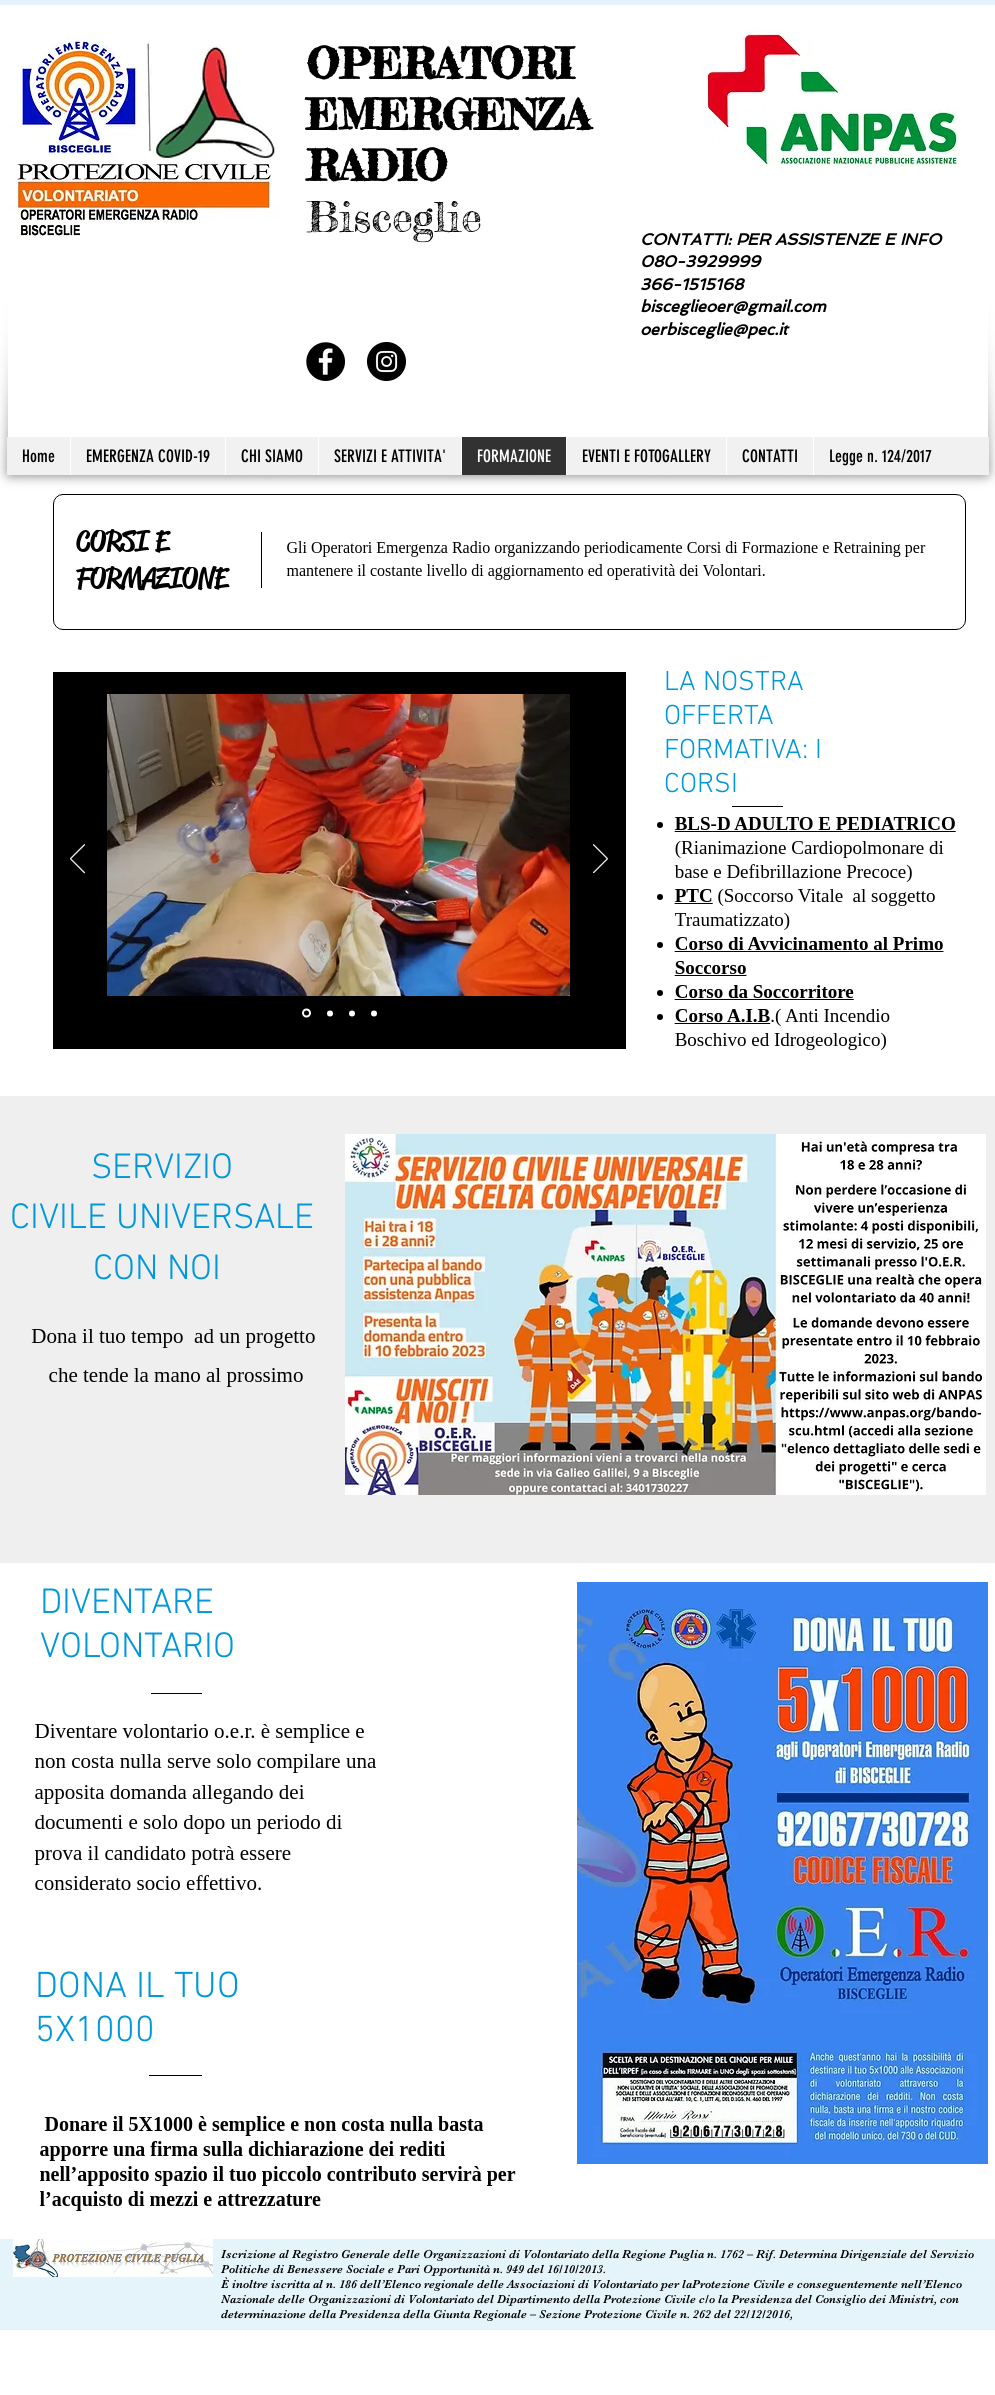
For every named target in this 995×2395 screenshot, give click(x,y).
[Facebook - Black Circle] (325, 361)
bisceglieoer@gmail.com (733, 306)
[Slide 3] (352, 1013)
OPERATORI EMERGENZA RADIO (448, 114)
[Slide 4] (374, 1013)
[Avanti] (600, 860)
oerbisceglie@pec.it (713, 329)
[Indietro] (77, 860)
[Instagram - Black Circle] (386, 361)
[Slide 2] (330, 1013)
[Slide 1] (306, 1013)
